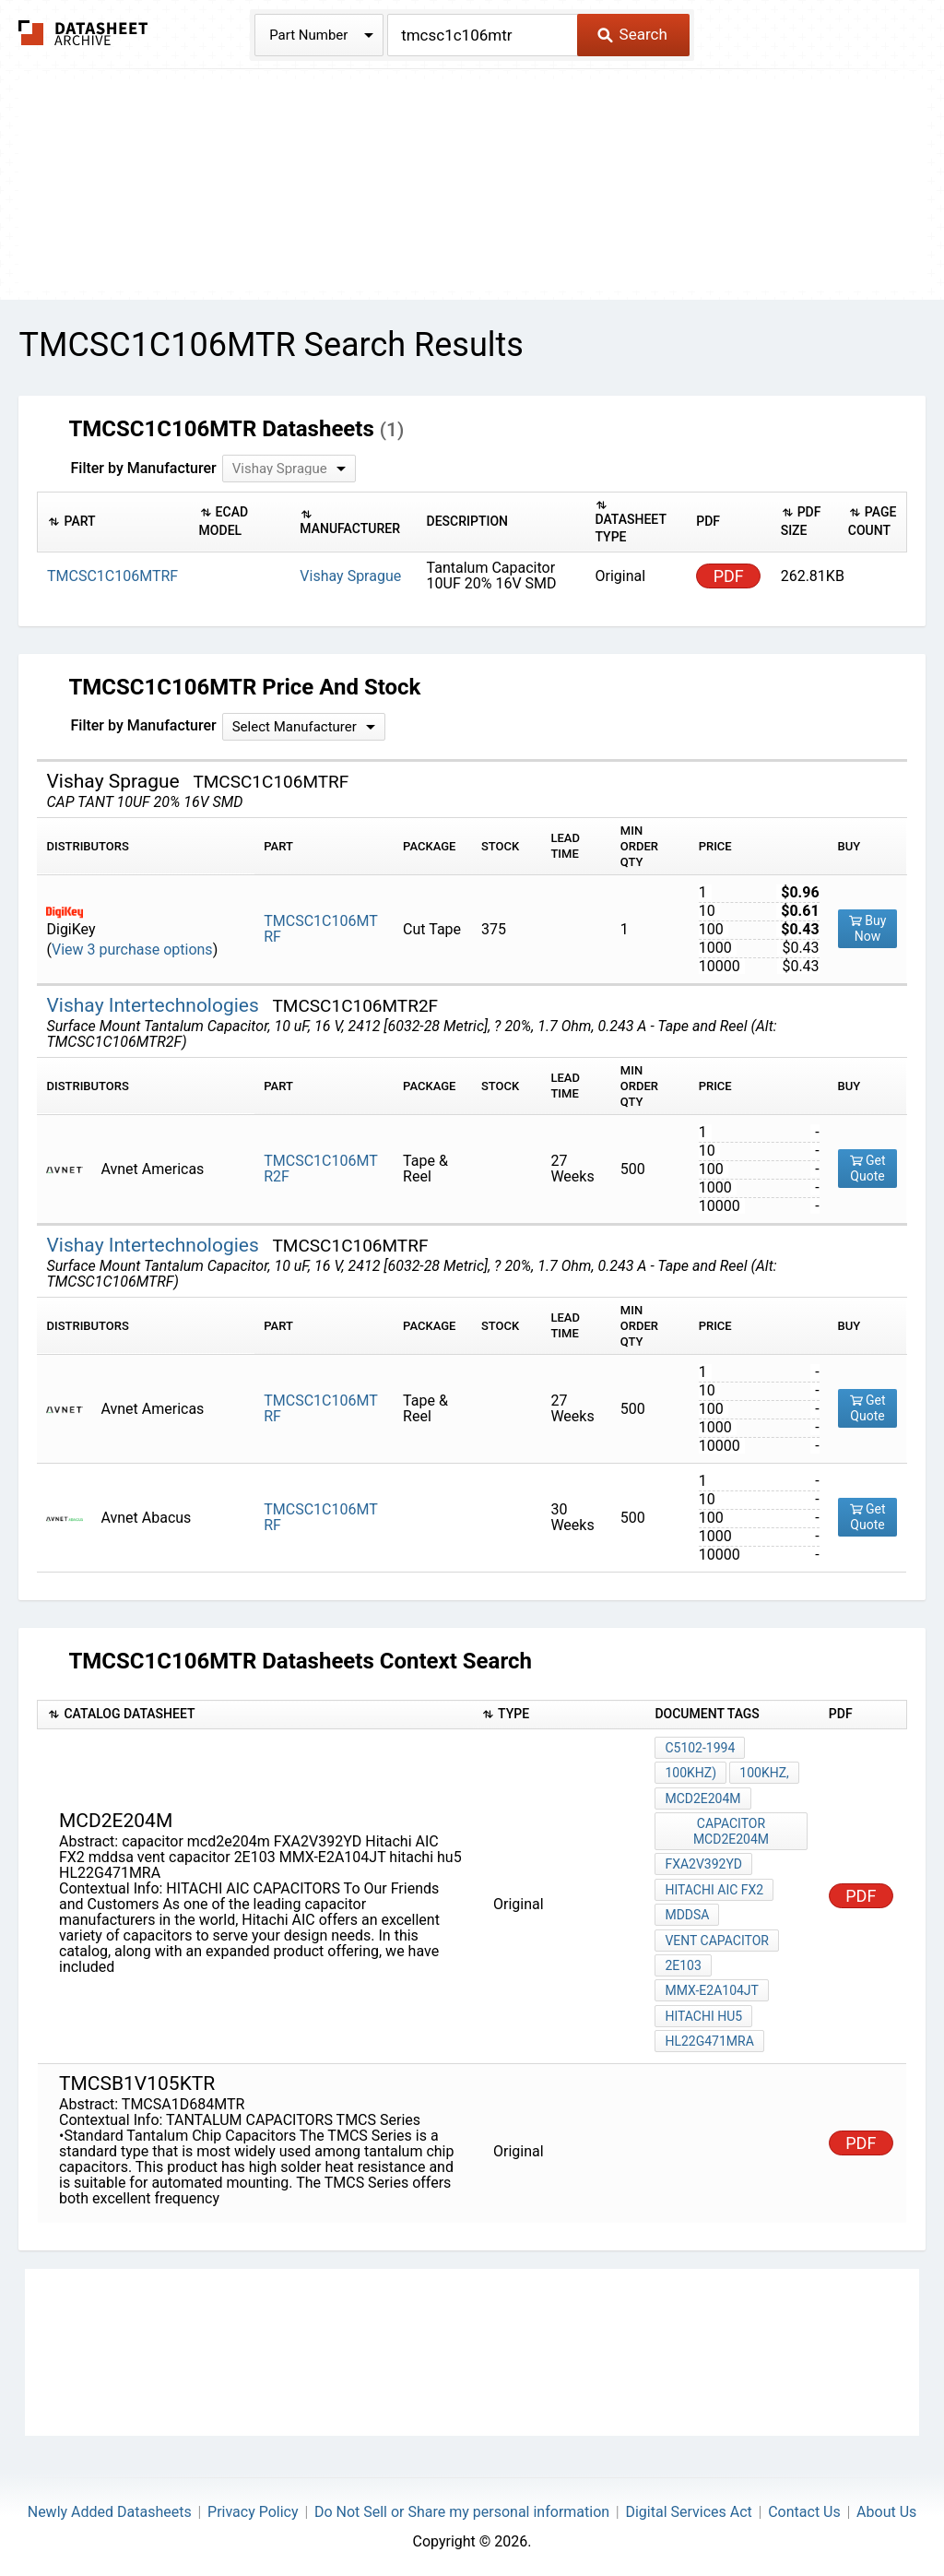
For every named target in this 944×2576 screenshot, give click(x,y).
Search (632, 34)
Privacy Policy (253, 2507)
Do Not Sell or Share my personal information (461, 2507)
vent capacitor (717, 1937)
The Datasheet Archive (83, 32)
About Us (886, 2507)
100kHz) (690, 1772)
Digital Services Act (688, 2507)
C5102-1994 (700, 1747)
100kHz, (764, 1772)
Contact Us (804, 2507)
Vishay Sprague (350, 576)
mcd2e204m (702, 1797)
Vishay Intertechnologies (155, 1005)
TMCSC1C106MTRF (321, 928)
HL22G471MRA (709, 2037)
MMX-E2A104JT (712, 1987)
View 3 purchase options (132, 949)
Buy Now (868, 928)
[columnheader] (114, 522)
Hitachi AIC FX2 (714, 1888)
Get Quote (868, 1168)
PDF (729, 576)
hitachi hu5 (703, 2012)
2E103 (683, 1962)
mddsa (687, 1912)
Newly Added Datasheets (110, 2507)
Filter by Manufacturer (143, 468)
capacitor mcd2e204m (731, 1830)
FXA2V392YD (703, 1863)
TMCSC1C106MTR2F (321, 1168)
